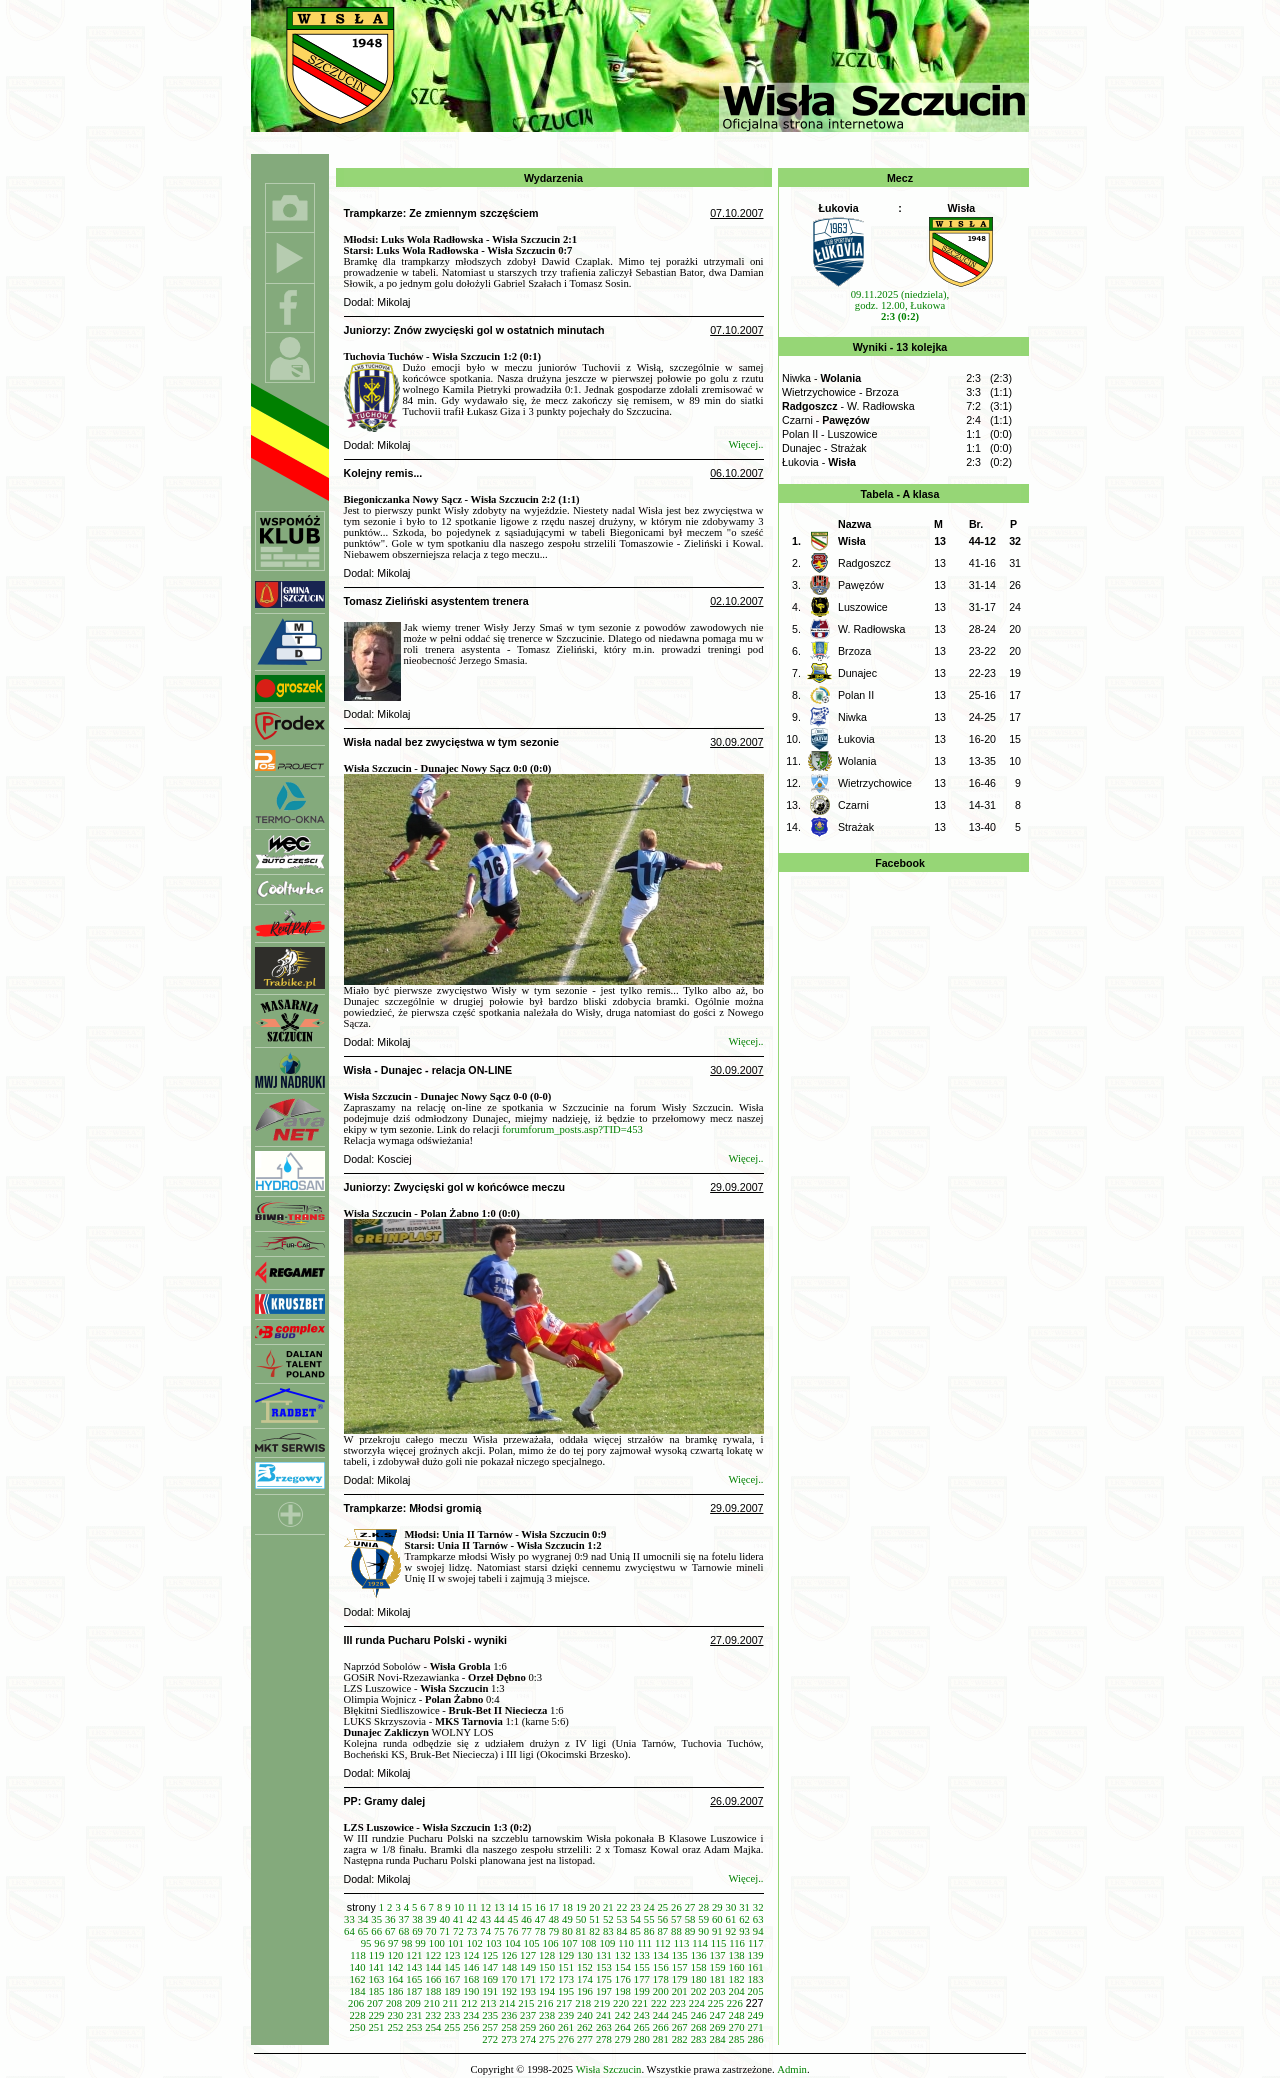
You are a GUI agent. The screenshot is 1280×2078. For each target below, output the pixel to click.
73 (472, 1931)
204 (737, 1991)
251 (376, 2027)
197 (604, 1991)
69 (417, 1931)
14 (513, 1907)
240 (585, 2015)
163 (376, 1979)
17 (553, 1907)
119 (377, 1955)
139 (756, 1955)
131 (604, 1955)
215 (526, 2003)
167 (452, 1979)
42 (472, 1919)
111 (644, 1943)
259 (528, 2027)
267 (680, 2027)
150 (547, 1967)
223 (678, 2003)
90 (703, 1931)
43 (485, 1919)
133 (642, 1955)
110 (626, 1943)
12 (485, 1907)
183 (756, 1979)
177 (642, 1979)
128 (547, 1955)
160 (737, 1967)
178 (661, 1979)
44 (499, 1919)
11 (472, 1907)
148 (509, 1967)
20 (594, 1907)
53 (622, 1919)
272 (490, 2039)
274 (528, 2039)
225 (716, 2003)
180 (699, 1979)
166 (433, 1979)
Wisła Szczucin (609, 2069)
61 (731, 1919)
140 (358, 1967)
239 (566, 2015)
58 (690, 1919)
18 (567, 1907)
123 (452, 1955)
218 (583, 2003)
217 (564, 2003)
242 (623, 2015)
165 (414, 1979)
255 (452, 2027)
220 (621, 2003)
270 (737, 2027)
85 (635, 1931)
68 (404, 1931)
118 (358, 1955)
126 (509, 1955)
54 (635, 1919)
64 (349, 1931)
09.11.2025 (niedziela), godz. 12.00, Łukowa (900, 305)
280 (642, 2039)
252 (395, 2027)
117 (756, 1943)
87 (662, 1931)
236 (509, 2015)
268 (699, 2027)
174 (585, 1979)
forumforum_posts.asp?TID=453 (572, 1129)
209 (413, 2003)
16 (540, 1907)
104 (513, 1943)
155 (642, 1967)
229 (376, 2015)
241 (604, 2015)
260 (547, 2027)
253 (414, 2027)
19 (581, 1907)
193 (528, 1991)
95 (366, 1943)
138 (737, 1955)
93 (744, 1931)
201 (680, 1991)
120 (395, 1955)
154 (623, 1967)
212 (469, 2003)
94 (758, 1931)
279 (623, 2039)
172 (547, 1979)
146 (471, 1967)
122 (433, 1955)
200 (661, 1991)
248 (737, 2015)
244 (661, 2015)
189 (452, 1991)
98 (407, 1943)
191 (490, 1991)
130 (585, 1955)
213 (488, 2003)
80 (567, 1931)
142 (395, 1967)
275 (547, 2039)
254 (433, 2027)
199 (642, 1991)
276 (566, 2039)
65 (363, 1931)
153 (604, 1967)
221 (640, 2003)
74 (485, 1931)
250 (358, 2027)
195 (566, 1991)
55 (649, 1919)
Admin (792, 2069)
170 (509, 1979)
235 (490, 2015)
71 (444, 1931)
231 (414, 2015)
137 (718, 1955)
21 (608, 1907)
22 (622, 1907)
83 (608, 1931)
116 (737, 1943)
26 (676, 1907)
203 (718, 1991)
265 (642, 2027)
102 (475, 1943)
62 (744, 1919)
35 (376, 1919)
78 (540, 1931)
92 (731, 1931)
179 (680, 1979)
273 (509, 2039)
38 (417, 1919)
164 (395, 1979)
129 (566, 1955)
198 (623, 1991)
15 (526, 1907)
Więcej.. (745, 444)
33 (349, 1919)
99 (420, 1943)
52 (608, 1919)
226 (735, 2003)
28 (703, 1907)
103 (494, 1943)
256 (471, 2027)
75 (499, 1931)
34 (363, 1919)
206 (356, 2003)
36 (390, 1919)
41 (458, 1919)
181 (718, 1979)
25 (662, 1907)
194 (547, 1991)
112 (663, 1943)
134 (661, 1955)
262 (585, 2027)
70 (431, 1931)
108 (588, 1943)
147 (490, 1967)
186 (395, 1991)
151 (566, 1967)
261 (566, 2027)
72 (458, 1931)
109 (607, 1943)
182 (737, 1979)
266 (661, 2027)
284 (718, 2039)
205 (756, 1991)
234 (471, 2015)
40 (444, 1919)
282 (680, 2039)
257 (490, 2027)
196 (585, 1991)
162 (358, 1979)
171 (528, 1979)
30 (731, 1907)
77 (526, 1931)
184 (358, 1991)
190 (471, 1991)
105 (532, 1943)
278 (604, 2039)
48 (553, 1919)
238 (547, 2015)
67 (390, 1931)
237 (528, 2015)
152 (585, 1967)
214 (507, 2003)
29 (717, 1907)
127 (528, 1955)
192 (509, 1991)
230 (395, 2015)
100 (437, 1943)
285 (737, 2039)
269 (718, 2027)
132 (623, 1955)
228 (358, 2015)
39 (431, 1919)
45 (513, 1919)
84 (622, 1931)
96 (379, 1943)
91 (717, 1931)
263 (604, 2027)
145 (452, 1967)
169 (490, 1979)
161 (756, 1967)
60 (717, 1919)
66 (376, 1931)
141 (376, 1967)
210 (432, 2003)
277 (585, 2039)
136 (699, 1955)
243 (642, 2015)
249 (756, 2015)
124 (471, 1955)
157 (680, 1967)
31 (744, 1907)
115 (719, 1943)
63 (758, 1919)
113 (682, 1943)
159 (718, 1967)
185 (376, 1991)
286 (756, 2039)
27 (690, 1907)
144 (433, 1967)
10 (458, 1907)
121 (414, 1955)
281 (661, 2039)
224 (697, 2003)
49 (567, 1919)
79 (553, 1931)
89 (690, 1931)
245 (680, 2015)
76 (513, 1931)
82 (594, 1931)
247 (718, 2015)
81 (581, 1931)
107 (570, 1943)
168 (471, 1979)
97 (393, 1943)
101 (456, 1943)
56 (662, 1919)
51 (594, 1919)
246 (699, 2015)
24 (649, 1907)
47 (540, 1919)
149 (528, 1967)
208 (394, 2003)
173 (566, 1979)
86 (649, 1931)
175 (604, 1979)
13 (499, 1907)
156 (661, 1967)
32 (758, 1907)
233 (452, 2015)
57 (676, 1919)
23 (635, 1907)
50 (581, 1919)
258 (509, 2027)
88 (676, 1931)
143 (414, 1967)
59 (703, 1919)
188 (433, 1991)
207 (375, 2003)
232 (433, 2015)
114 (700, 1943)
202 (699, 1991)
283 (699, 2039)
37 (404, 1919)
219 (602, 2003)
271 (756, 2027)
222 (659, 2003)
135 (680, 1955)
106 (551, 1943)
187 (414, 1991)
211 (451, 2003)
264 (623, 2027)
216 (545, 2003)
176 (623, 1979)
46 (526, 1919)
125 (490, 1955)
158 (699, 1967)
